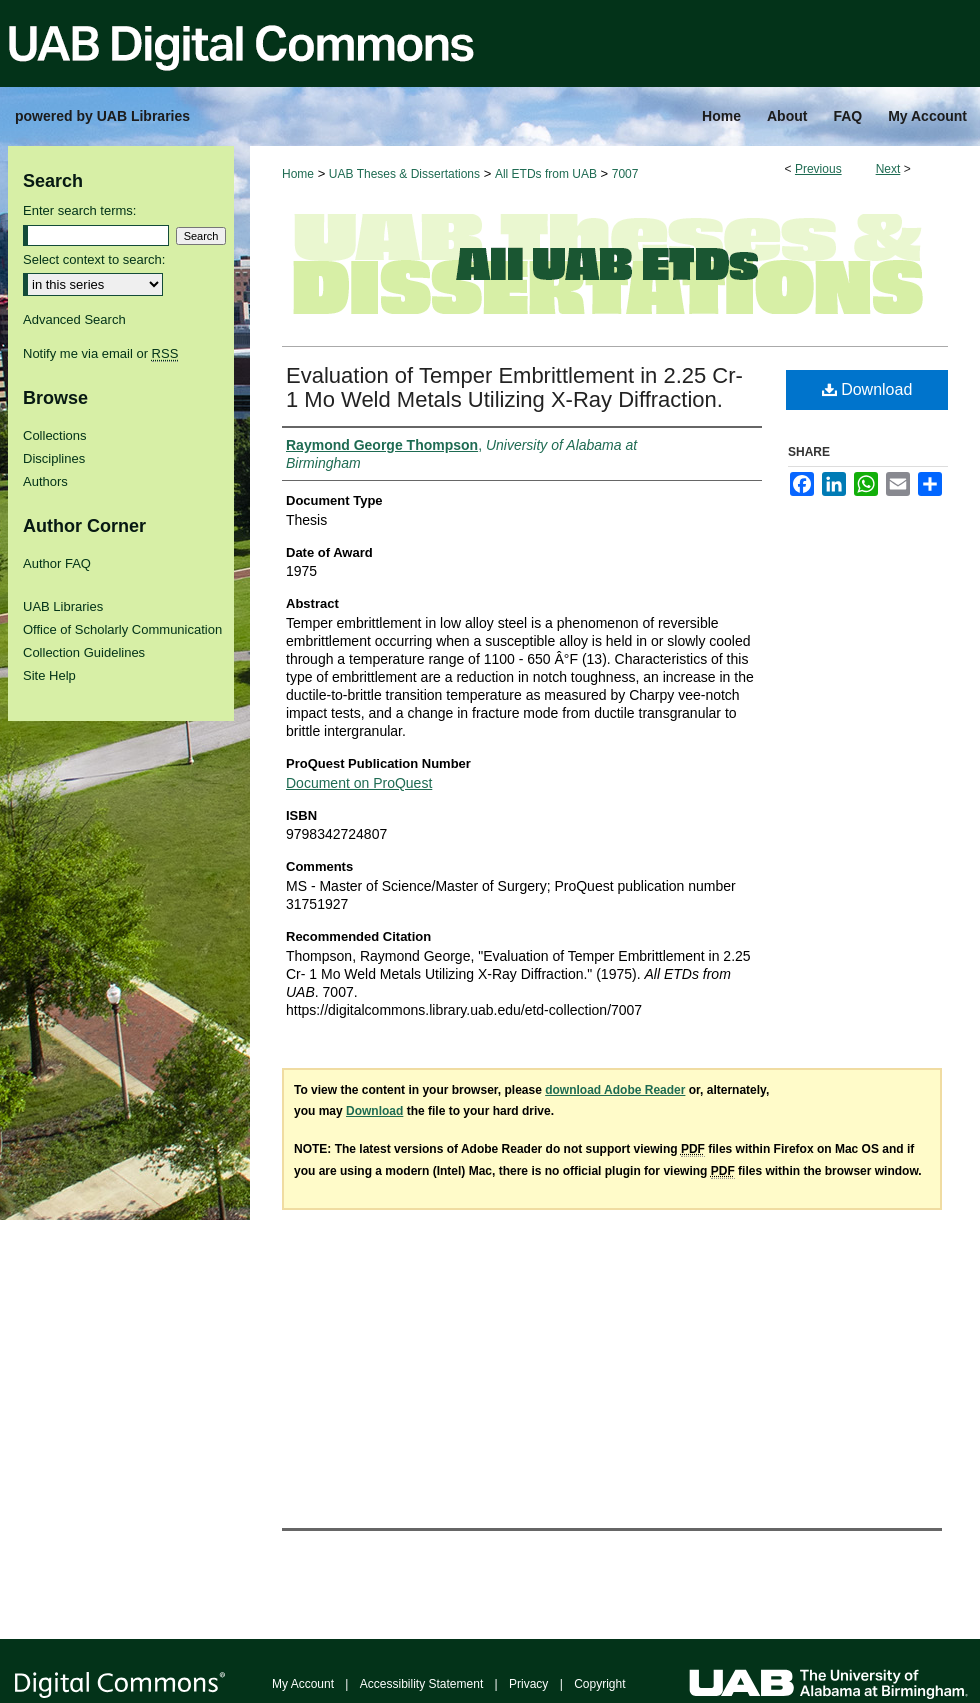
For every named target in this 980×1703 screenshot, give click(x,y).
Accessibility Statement (421, 1684)
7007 (625, 174)
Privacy (528, 1684)
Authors (45, 481)
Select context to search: (94, 259)
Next (888, 169)
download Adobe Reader (615, 1090)
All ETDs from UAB (546, 174)
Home (298, 174)
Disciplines (54, 458)
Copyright (599, 1684)
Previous (818, 169)
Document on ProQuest (359, 783)
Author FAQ (57, 563)
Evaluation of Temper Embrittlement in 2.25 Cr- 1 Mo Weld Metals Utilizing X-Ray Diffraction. (514, 387)
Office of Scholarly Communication (122, 629)
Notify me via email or (100, 353)
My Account (303, 1684)
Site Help (49, 675)
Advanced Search (74, 319)
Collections (55, 435)
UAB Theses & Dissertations (404, 174)
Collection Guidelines (84, 652)
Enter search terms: (79, 210)
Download (867, 389)
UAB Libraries (63, 606)
